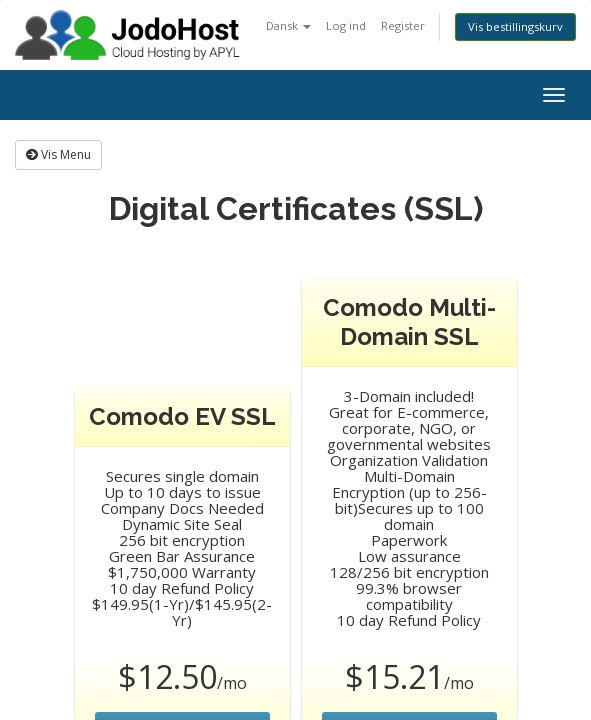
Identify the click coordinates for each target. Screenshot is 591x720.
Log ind (346, 25)
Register (403, 25)
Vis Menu (58, 154)
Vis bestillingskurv (515, 26)
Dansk (288, 25)
